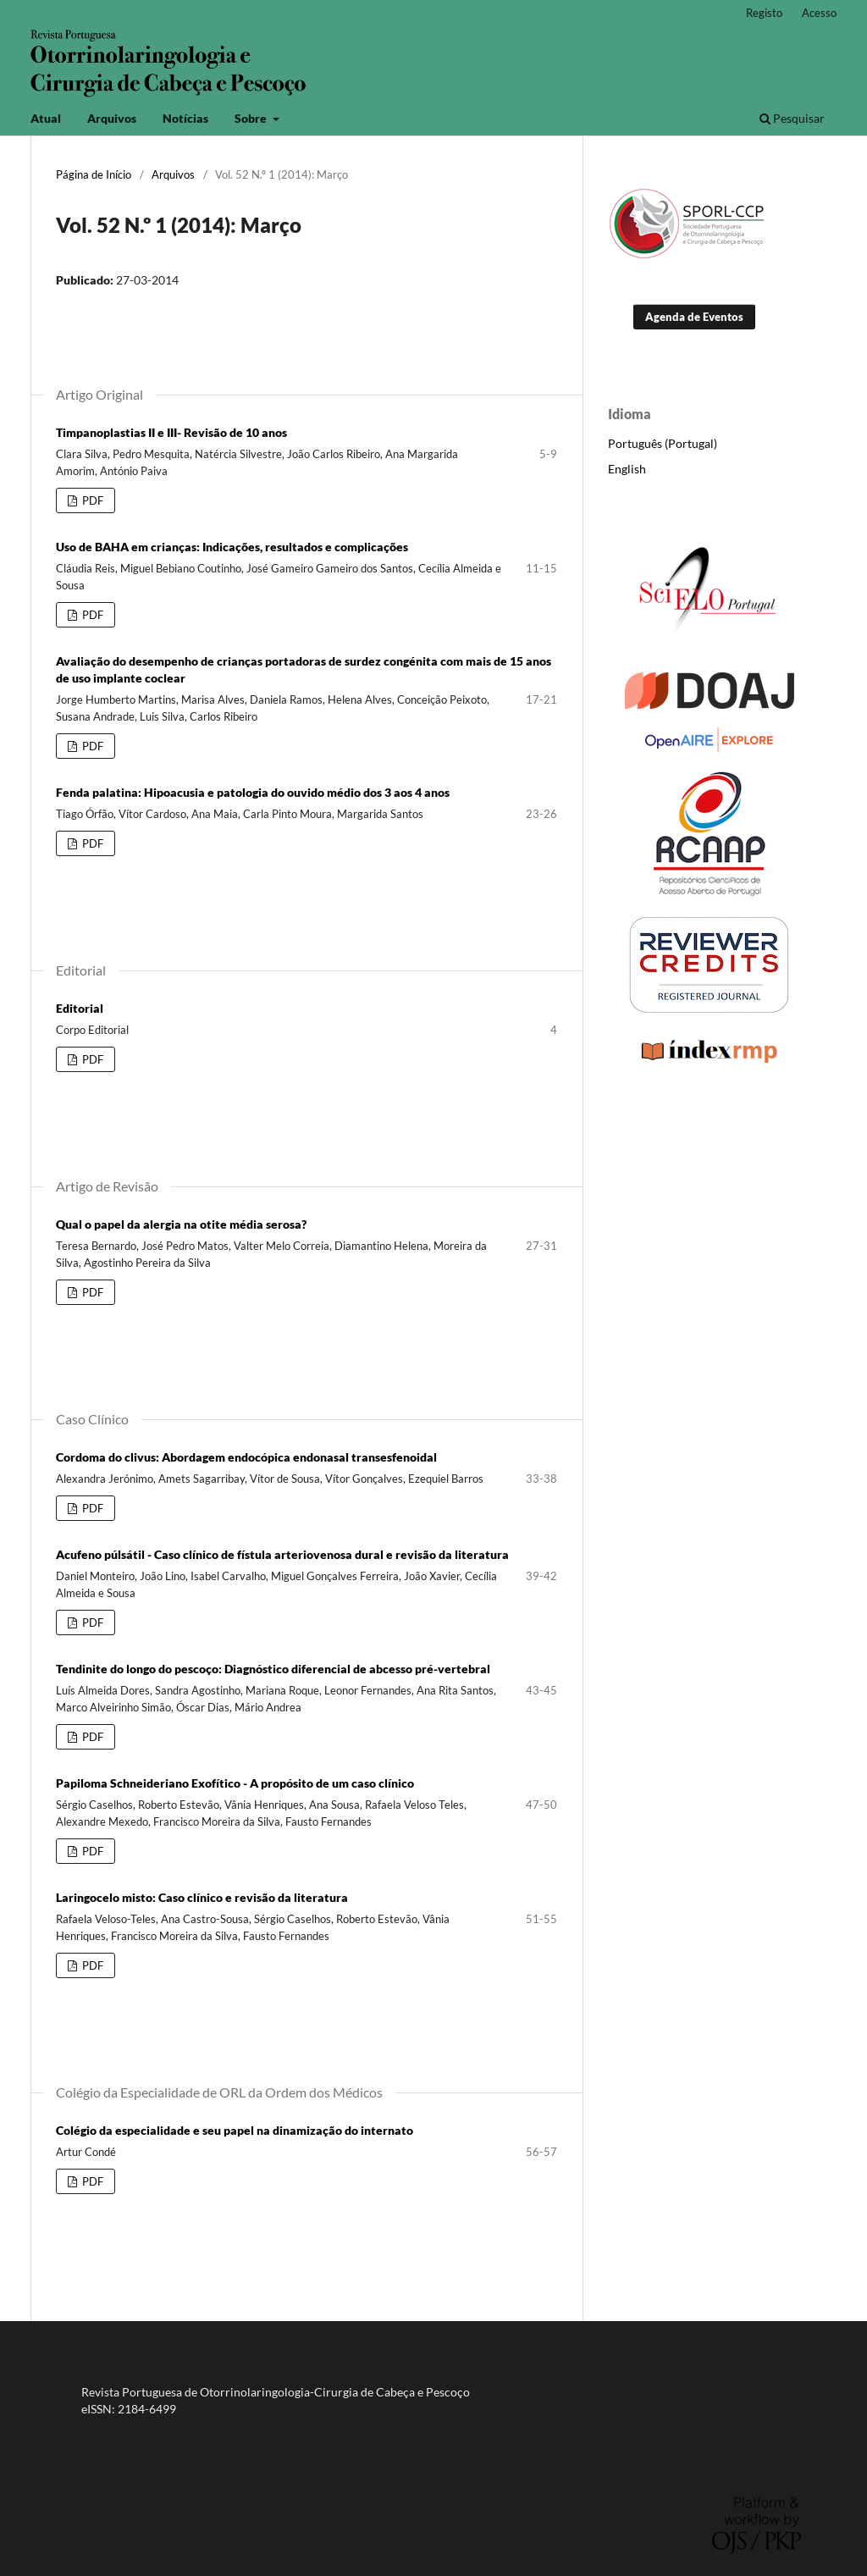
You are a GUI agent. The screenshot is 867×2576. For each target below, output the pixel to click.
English (627, 469)
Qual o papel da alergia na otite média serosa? (181, 1224)
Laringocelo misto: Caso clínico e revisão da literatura (202, 1897)
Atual (45, 118)
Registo (764, 12)
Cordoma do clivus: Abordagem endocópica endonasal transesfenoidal (246, 1457)
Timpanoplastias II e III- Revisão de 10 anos (171, 432)
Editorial (79, 1008)
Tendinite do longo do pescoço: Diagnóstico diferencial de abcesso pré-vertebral (273, 1668)
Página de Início (93, 174)
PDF (91, 500)
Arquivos (111, 118)
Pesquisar (792, 118)
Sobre (252, 118)
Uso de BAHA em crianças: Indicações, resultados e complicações (232, 546)
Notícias (185, 118)
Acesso (819, 12)
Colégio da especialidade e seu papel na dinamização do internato (234, 2130)
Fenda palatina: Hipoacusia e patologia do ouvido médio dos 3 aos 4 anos (253, 792)
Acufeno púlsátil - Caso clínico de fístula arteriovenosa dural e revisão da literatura (282, 1554)
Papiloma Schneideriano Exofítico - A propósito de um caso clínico (235, 1783)
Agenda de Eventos (694, 316)
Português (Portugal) (662, 443)
